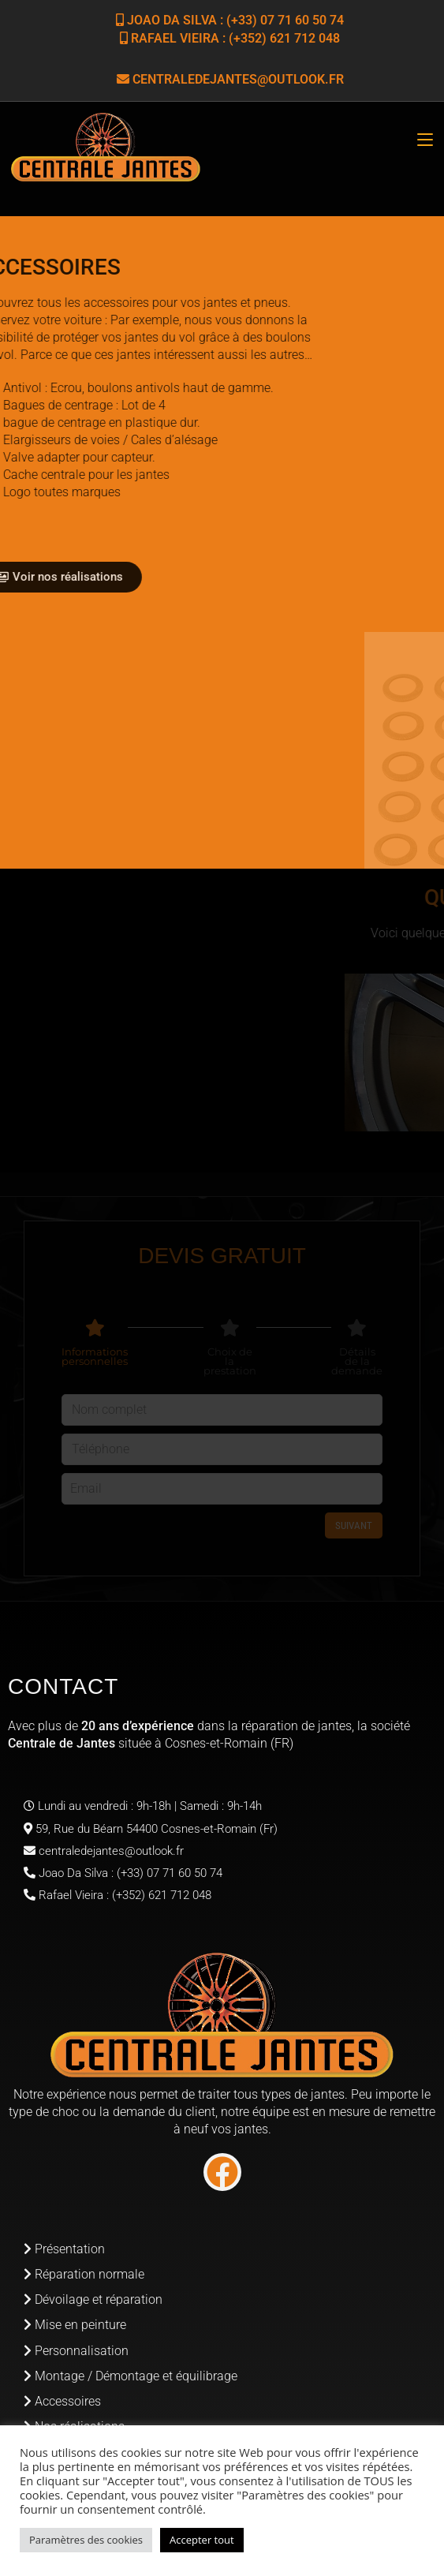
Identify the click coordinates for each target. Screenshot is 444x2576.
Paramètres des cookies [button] (86, 2540)
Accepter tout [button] (202, 2540)
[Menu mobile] (425, 140)
